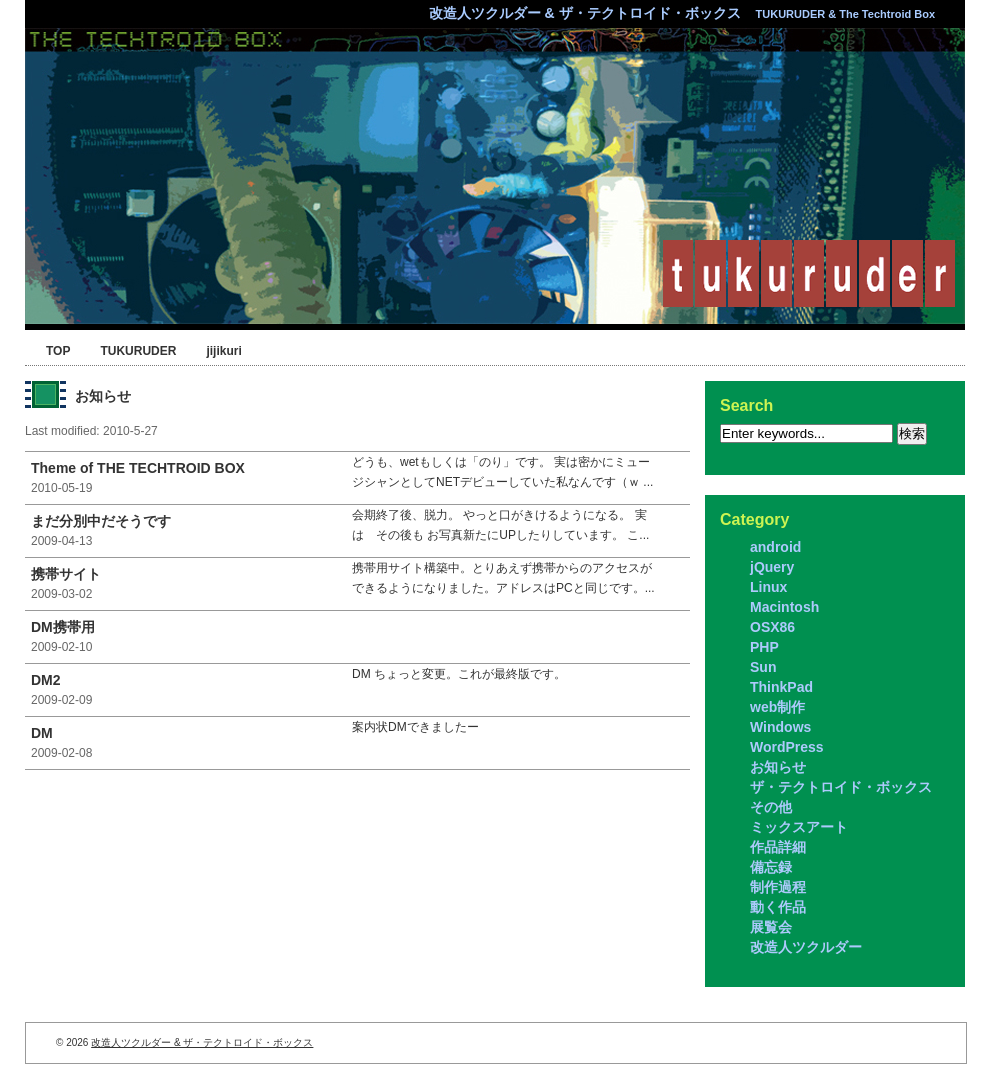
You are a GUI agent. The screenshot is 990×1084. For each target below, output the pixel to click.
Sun (763, 667)
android (775, 547)
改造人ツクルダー (806, 947)
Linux (768, 587)
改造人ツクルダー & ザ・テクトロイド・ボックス (682, 13)
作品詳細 (778, 847)
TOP (58, 351)
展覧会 (771, 927)
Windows (780, 727)
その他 (771, 807)
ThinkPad (781, 687)
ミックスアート (799, 827)
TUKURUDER (138, 351)
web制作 (777, 707)
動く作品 (778, 907)
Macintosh (784, 607)
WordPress (787, 747)
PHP (764, 647)
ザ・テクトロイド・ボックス (841, 787)
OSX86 (772, 627)
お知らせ (778, 767)
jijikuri (223, 351)
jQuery (772, 567)
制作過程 (778, 887)
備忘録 (771, 867)
